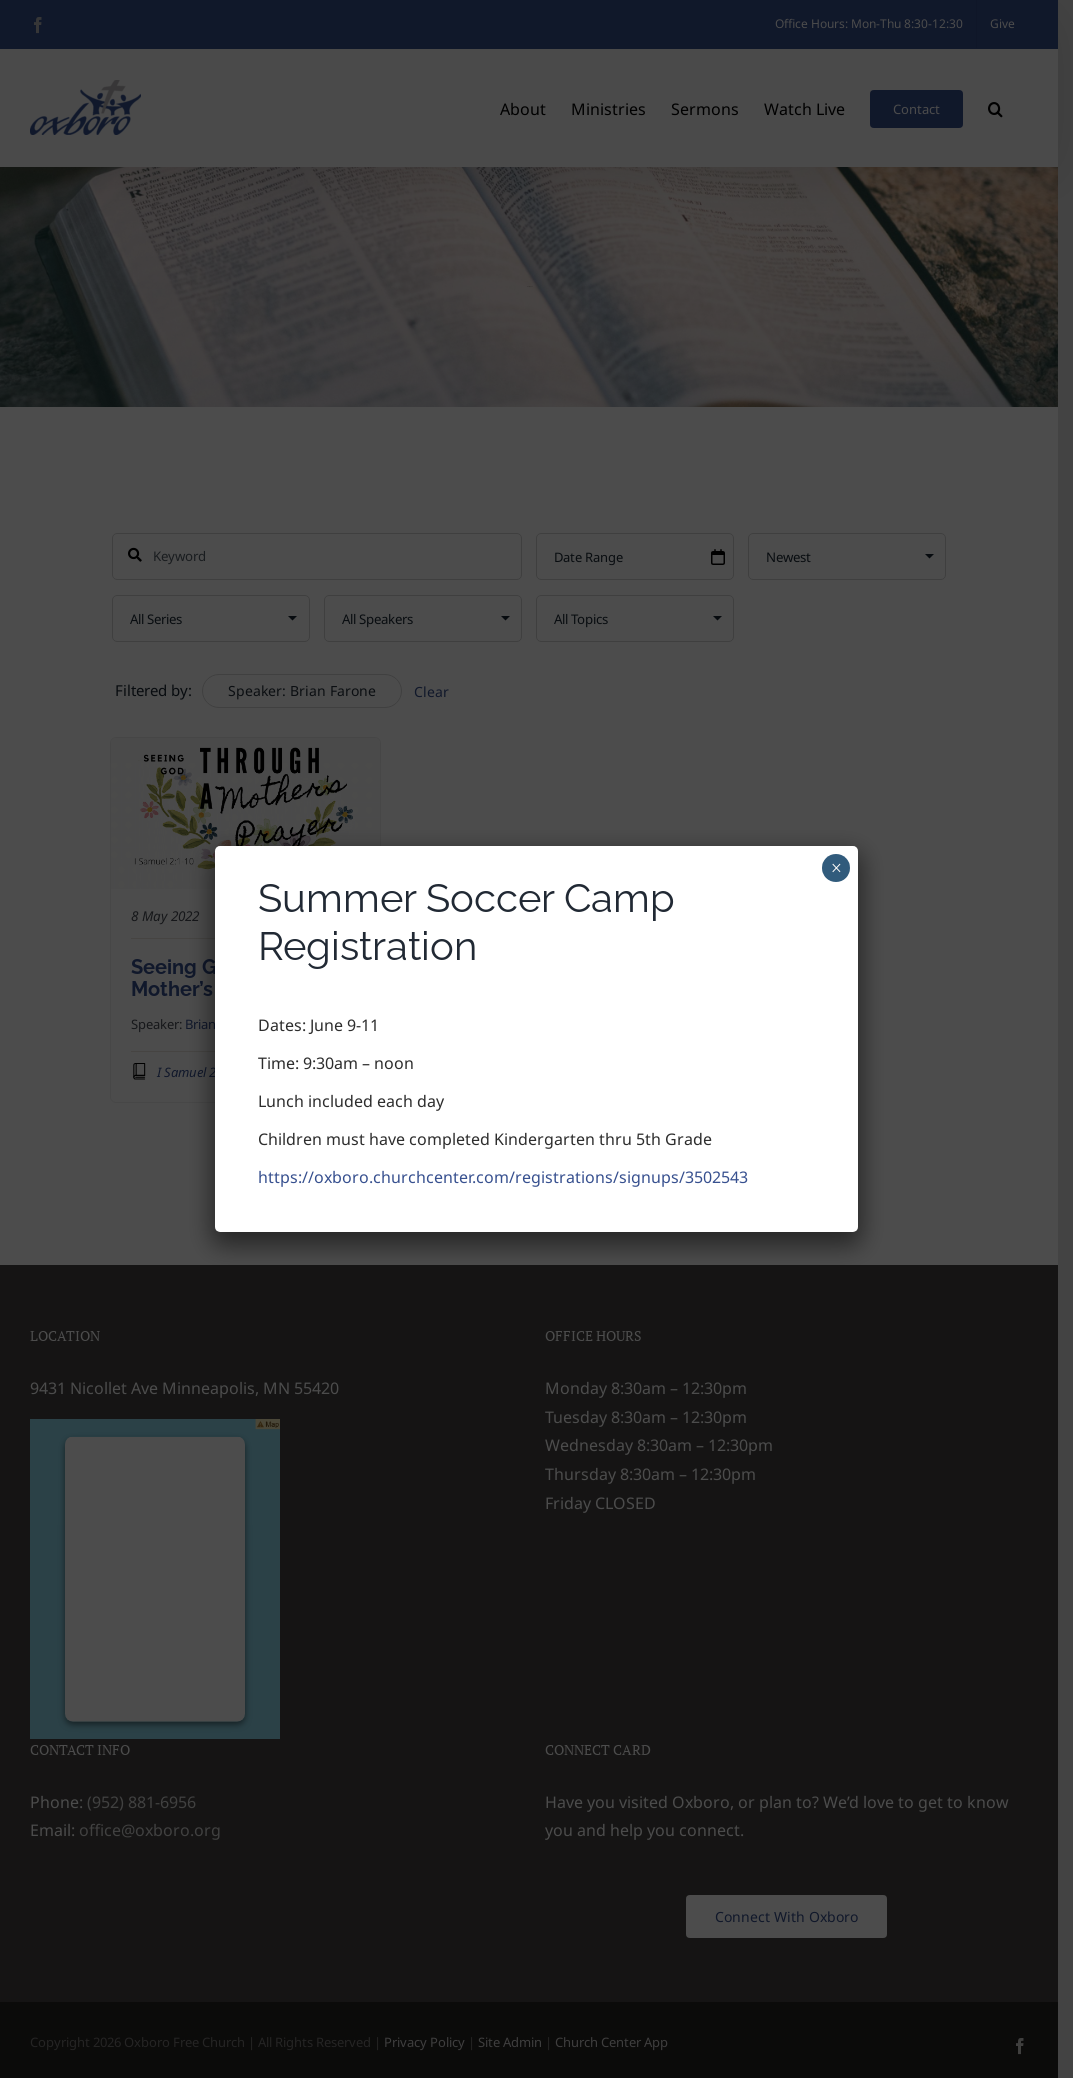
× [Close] (836, 868)
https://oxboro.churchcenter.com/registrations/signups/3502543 (503, 1177)
